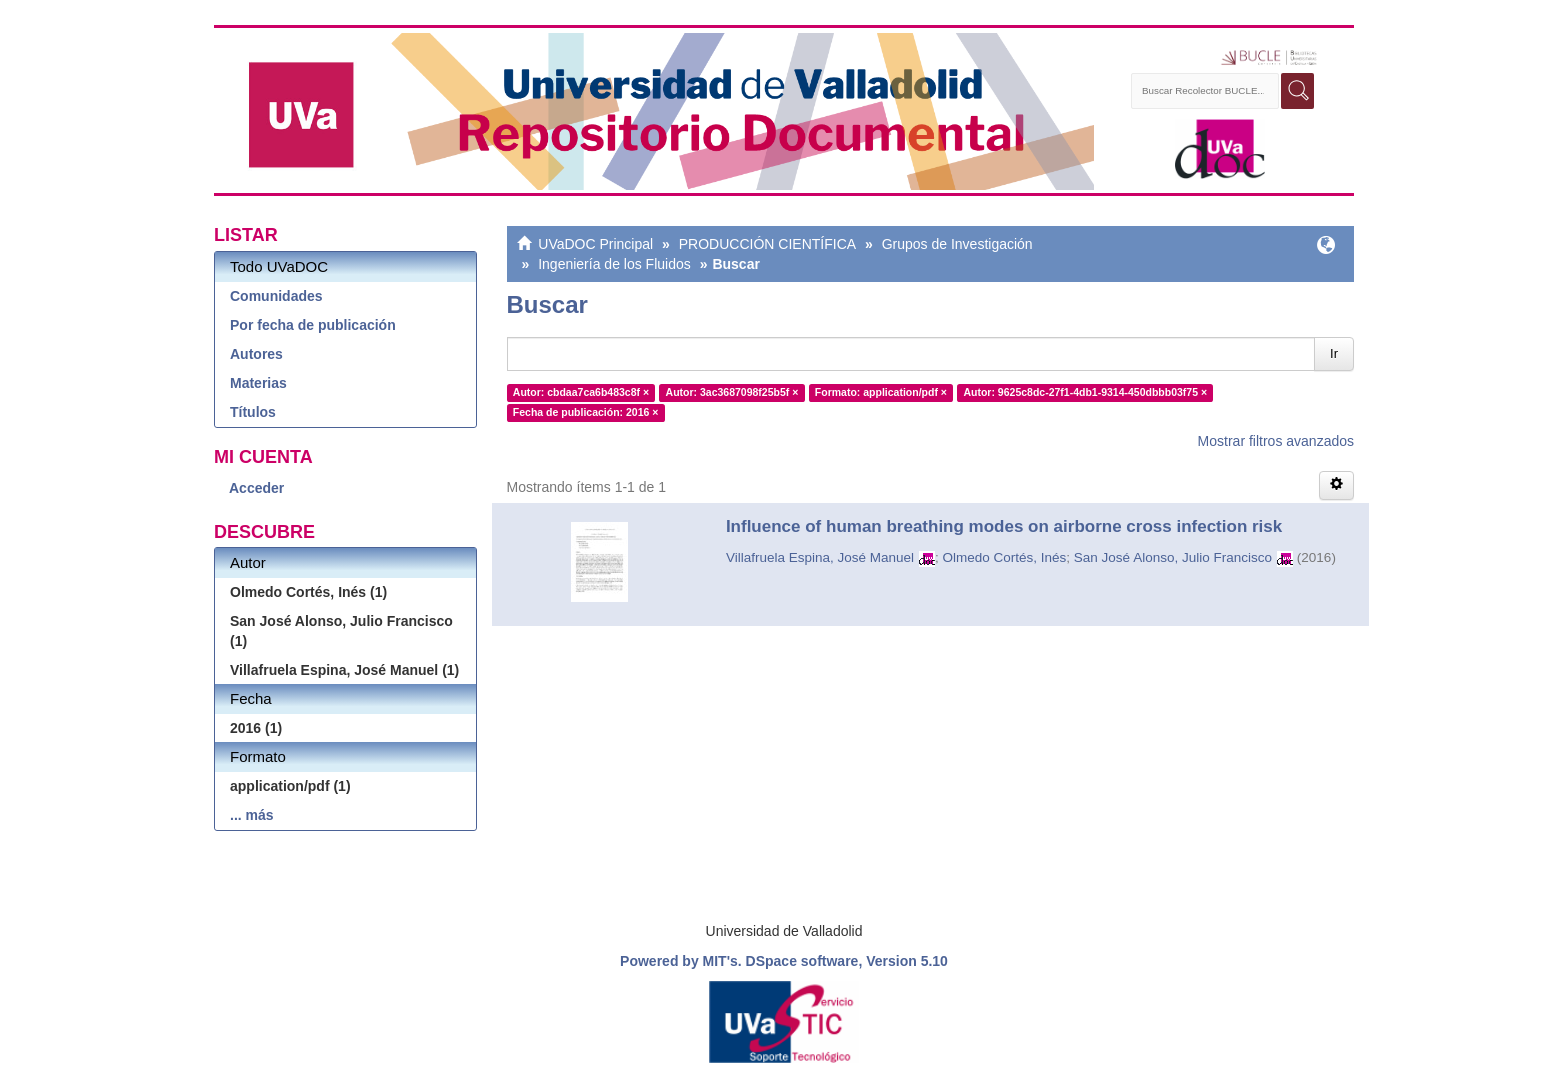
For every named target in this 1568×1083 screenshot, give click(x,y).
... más (252, 815)
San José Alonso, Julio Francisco (1173, 557)
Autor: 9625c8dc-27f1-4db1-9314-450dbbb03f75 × (1085, 392)
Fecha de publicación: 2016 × (586, 412)
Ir (1334, 353)
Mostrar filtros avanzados (1276, 441)
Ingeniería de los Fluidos (614, 264)
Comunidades (276, 296)
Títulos (253, 412)
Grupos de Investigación (957, 244)
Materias (258, 383)
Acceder (256, 488)
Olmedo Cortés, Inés (1005, 557)
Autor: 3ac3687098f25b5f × (732, 392)
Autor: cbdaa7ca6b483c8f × (581, 392)
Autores (256, 354)
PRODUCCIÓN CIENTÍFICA (767, 244)
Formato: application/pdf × (881, 392)
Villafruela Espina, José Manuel (820, 557)
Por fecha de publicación (313, 325)
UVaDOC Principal (595, 244)
